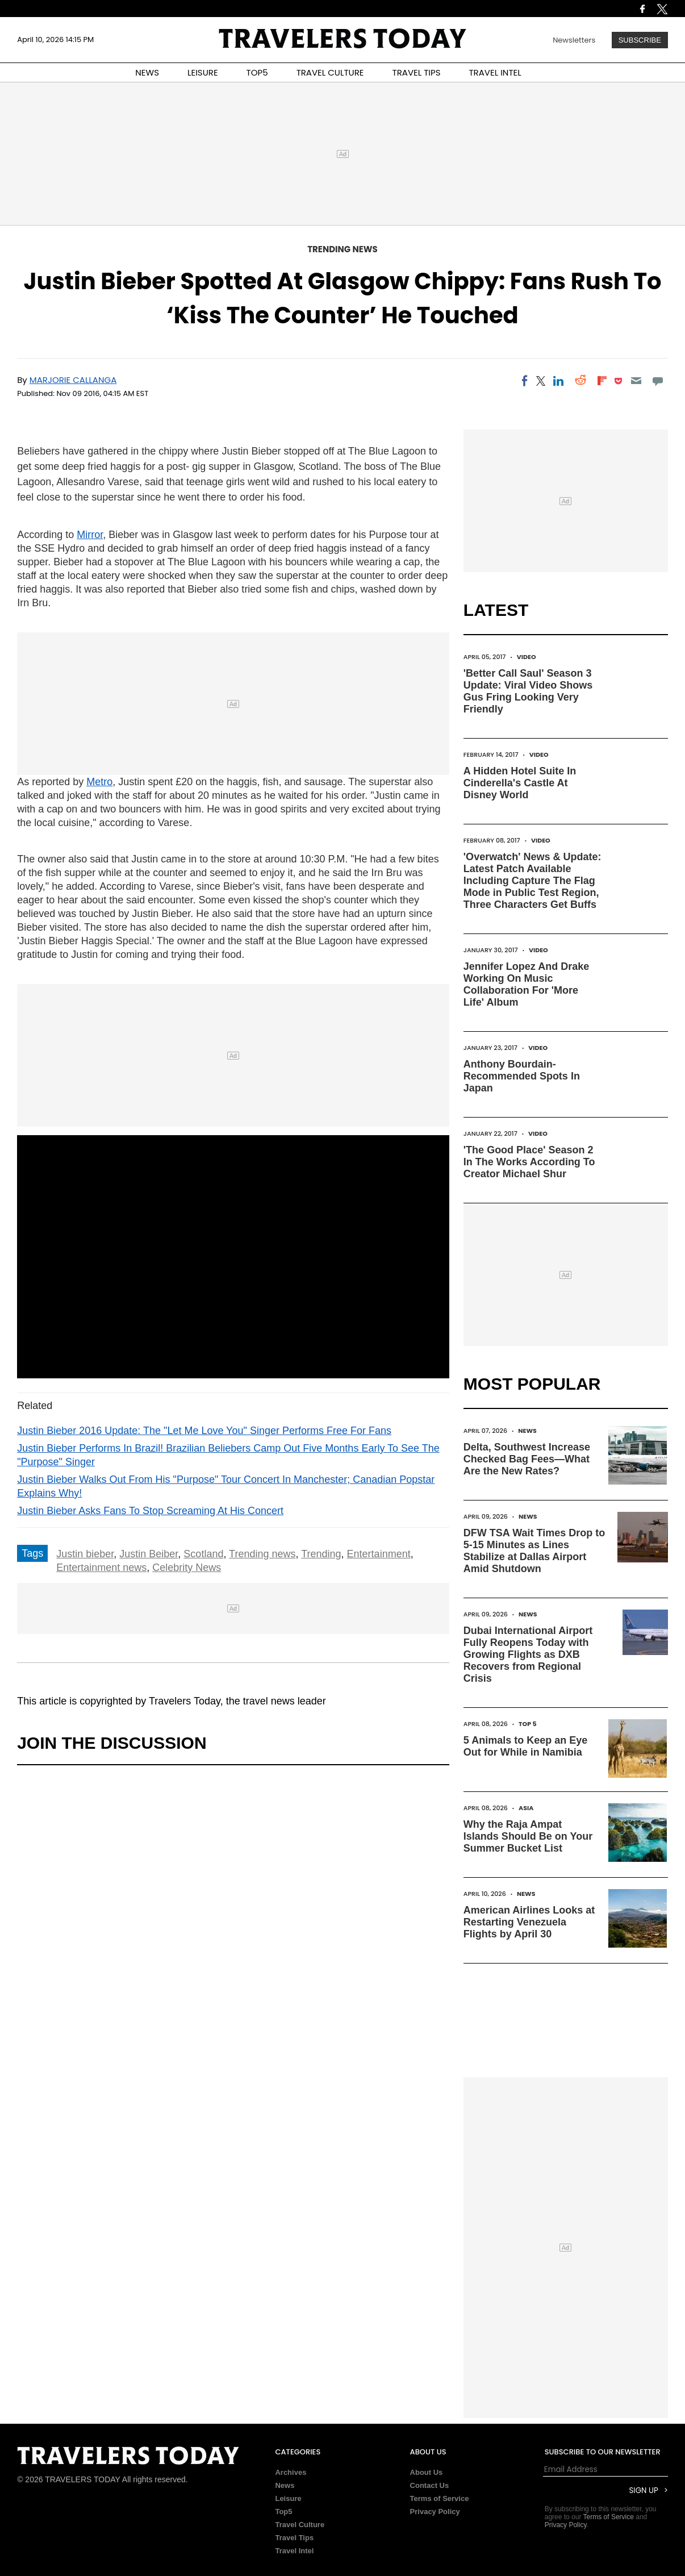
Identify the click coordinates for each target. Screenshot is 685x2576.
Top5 (283, 2511)
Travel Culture (299, 2524)
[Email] (636, 380)
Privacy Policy (435, 2511)
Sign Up (643, 2490)
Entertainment (379, 1554)
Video (526, 656)
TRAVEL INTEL (495, 72)
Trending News (342, 249)
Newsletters (574, 40)
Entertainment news (101, 1567)
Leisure (288, 2498)
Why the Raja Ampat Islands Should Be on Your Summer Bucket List (527, 1836)
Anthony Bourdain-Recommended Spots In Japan (521, 1076)
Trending (321, 1554)
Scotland (203, 1554)
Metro (99, 781)
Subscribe (640, 40)
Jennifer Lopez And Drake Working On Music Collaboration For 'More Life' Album (526, 984)
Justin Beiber (148, 1554)
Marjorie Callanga (73, 380)
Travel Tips (294, 2537)
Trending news (262, 1554)
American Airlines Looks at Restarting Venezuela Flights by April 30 (529, 1922)
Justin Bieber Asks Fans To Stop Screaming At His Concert (150, 1510)
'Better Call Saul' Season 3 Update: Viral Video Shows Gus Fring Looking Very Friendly (527, 691)
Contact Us (429, 2485)
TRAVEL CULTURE (330, 72)
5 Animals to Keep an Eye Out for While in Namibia (525, 1746)
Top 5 (528, 1723)
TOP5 (257, 72)
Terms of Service (439, 2498)
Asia (526, 1807)
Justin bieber (85, 1554)
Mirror (90, 534)
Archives (290, 2472)
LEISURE (202, 72)
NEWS (147, 72)
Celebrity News (186, 1567)
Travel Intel (294, 2550)
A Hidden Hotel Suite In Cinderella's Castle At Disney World (519, 783)
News (527, 1430)
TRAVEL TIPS (416, 72)
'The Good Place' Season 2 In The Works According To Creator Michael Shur (529, 1161)
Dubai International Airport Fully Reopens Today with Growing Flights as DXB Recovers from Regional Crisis (527, 1654)
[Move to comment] (658, 380)
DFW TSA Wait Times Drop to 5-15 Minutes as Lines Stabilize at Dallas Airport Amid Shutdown (534, 1550)
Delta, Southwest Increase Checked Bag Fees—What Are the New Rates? (526, 1459)
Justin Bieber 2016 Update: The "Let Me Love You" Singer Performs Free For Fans (204, 1430)
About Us (426, 2472)
